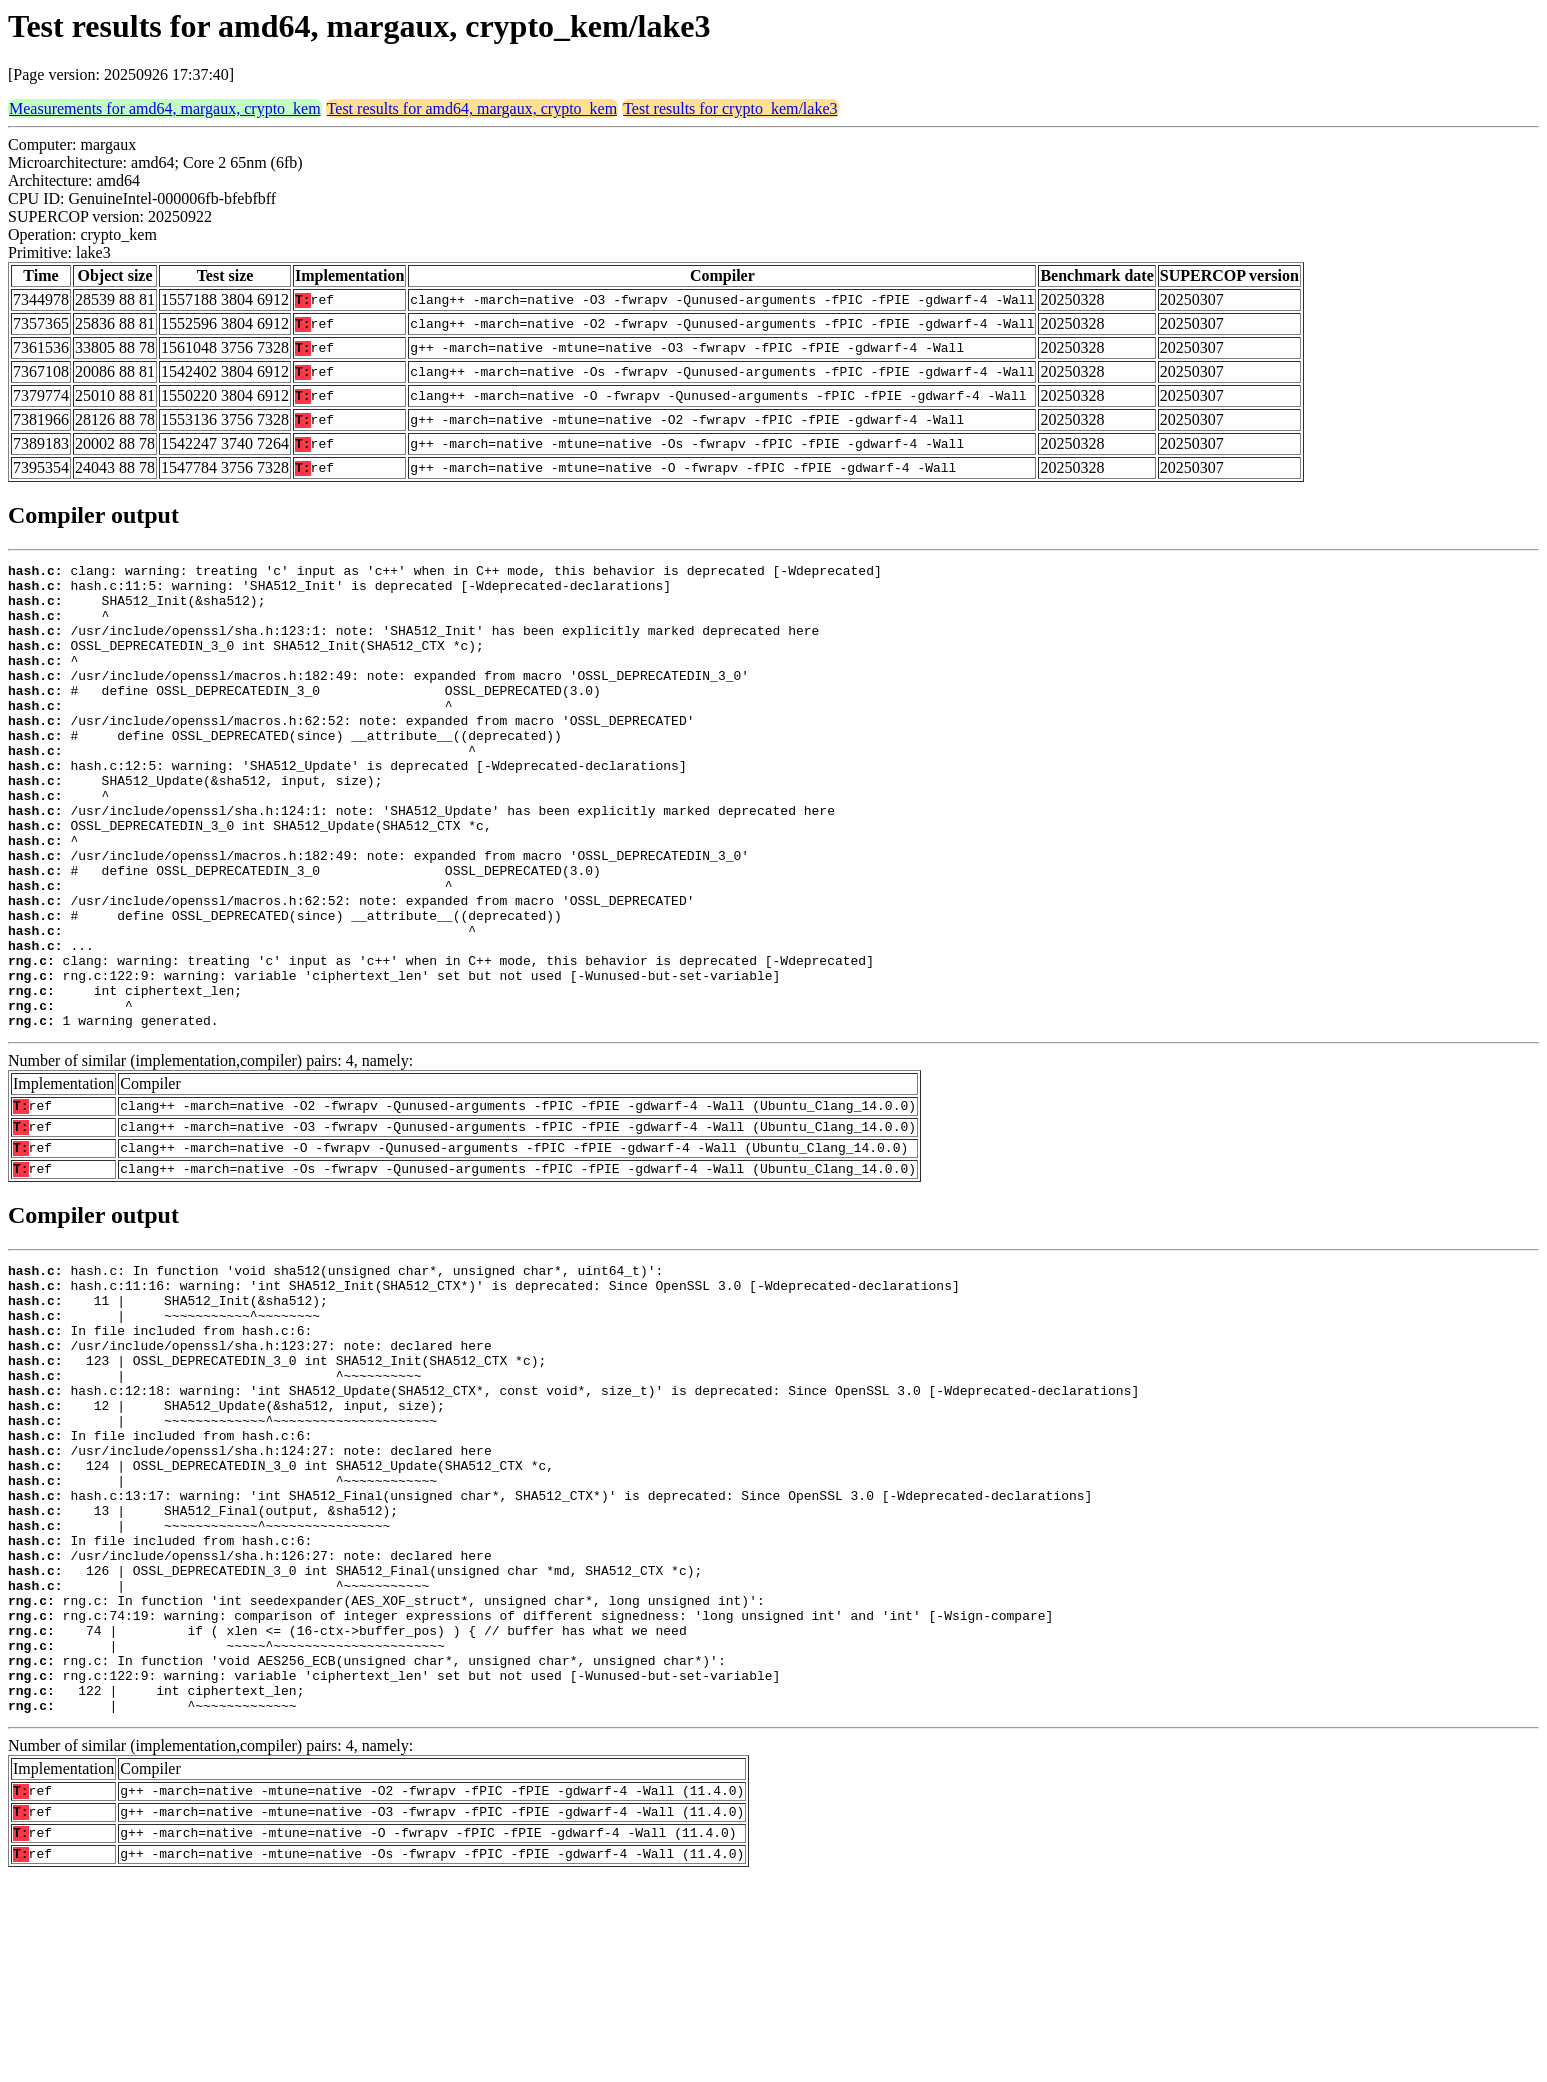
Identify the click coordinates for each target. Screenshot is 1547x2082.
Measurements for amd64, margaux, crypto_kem (165, 108)
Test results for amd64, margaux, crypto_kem (472, 108)
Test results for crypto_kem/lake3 (730, 108)
